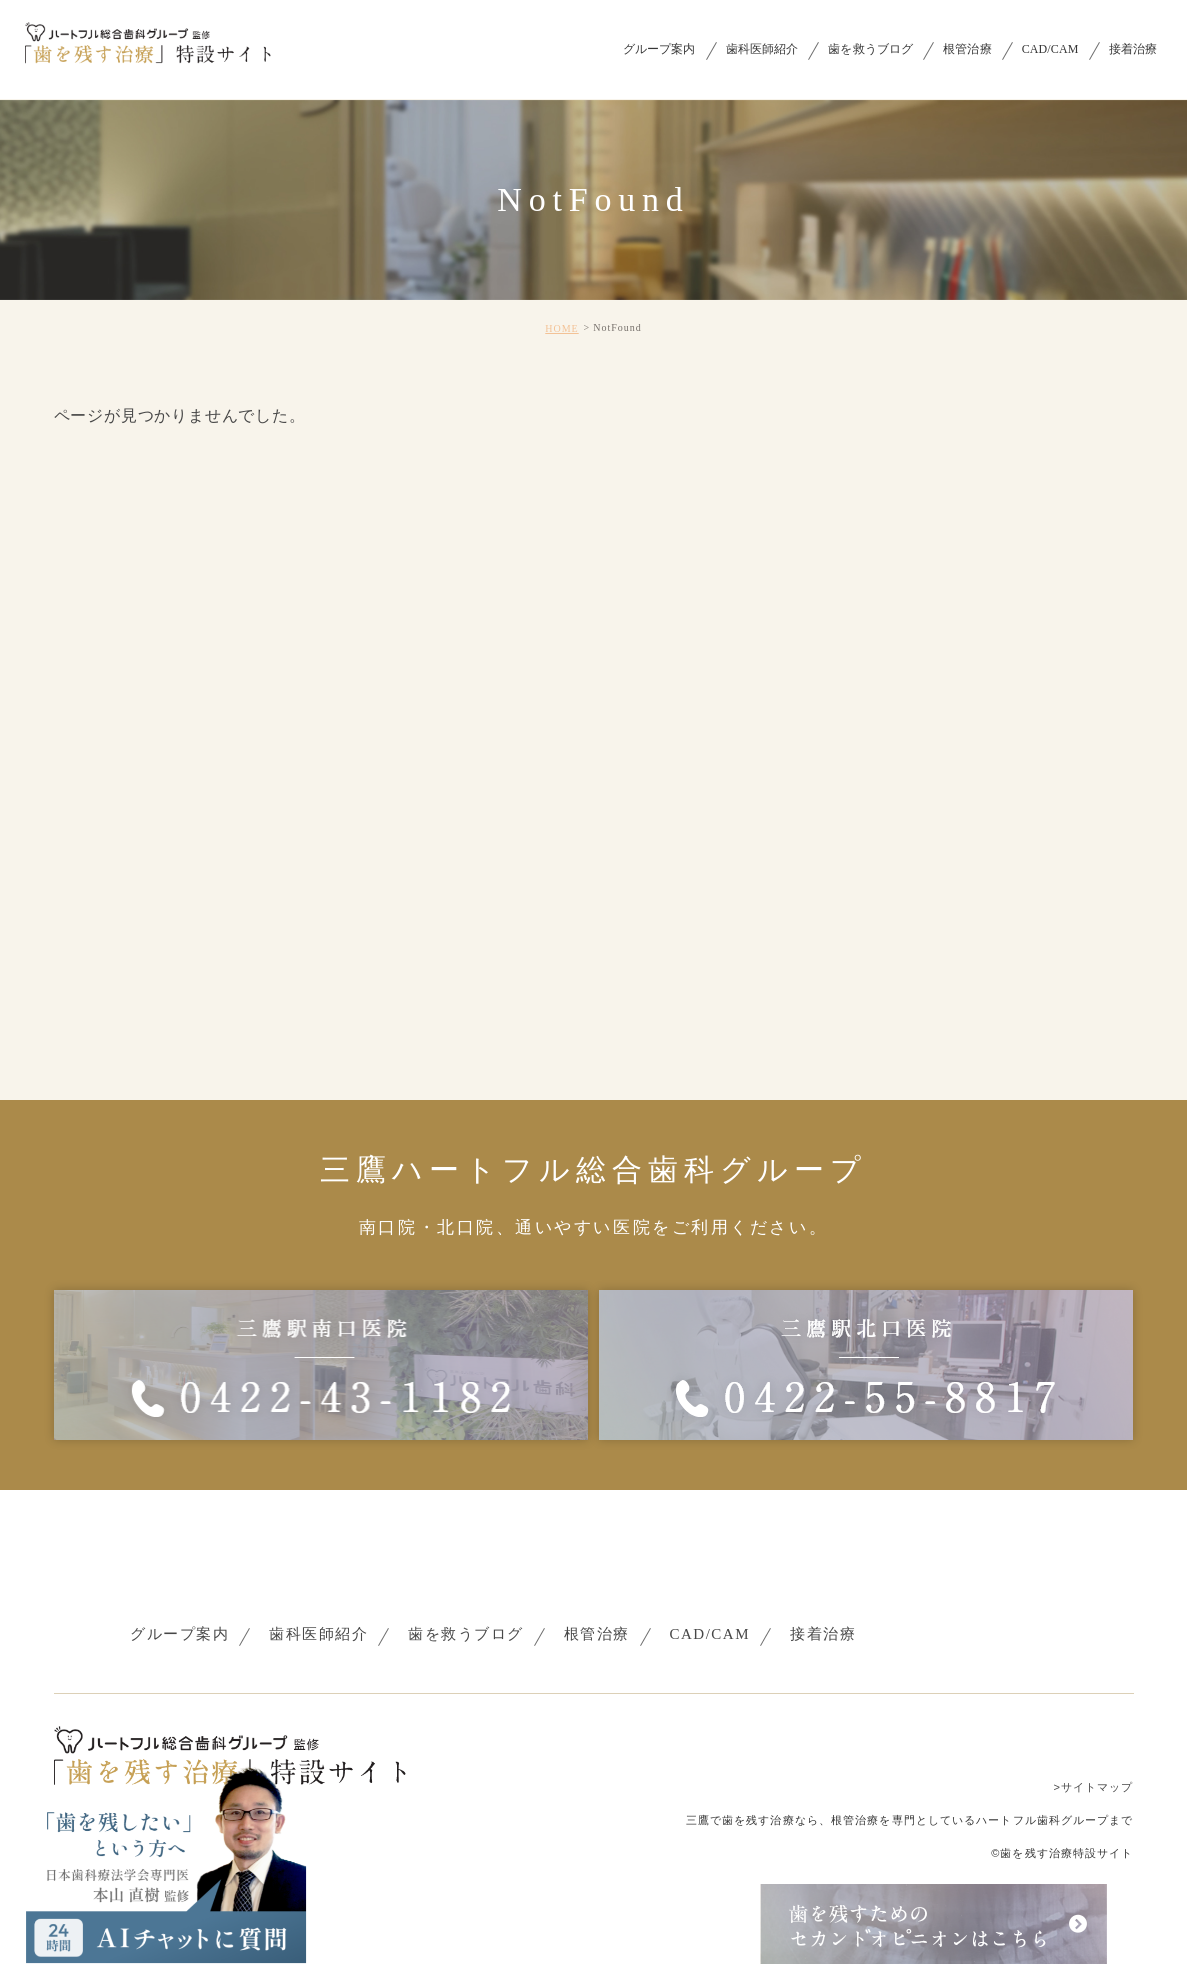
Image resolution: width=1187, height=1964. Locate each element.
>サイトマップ (1093, 1787)
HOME (561, 328)
